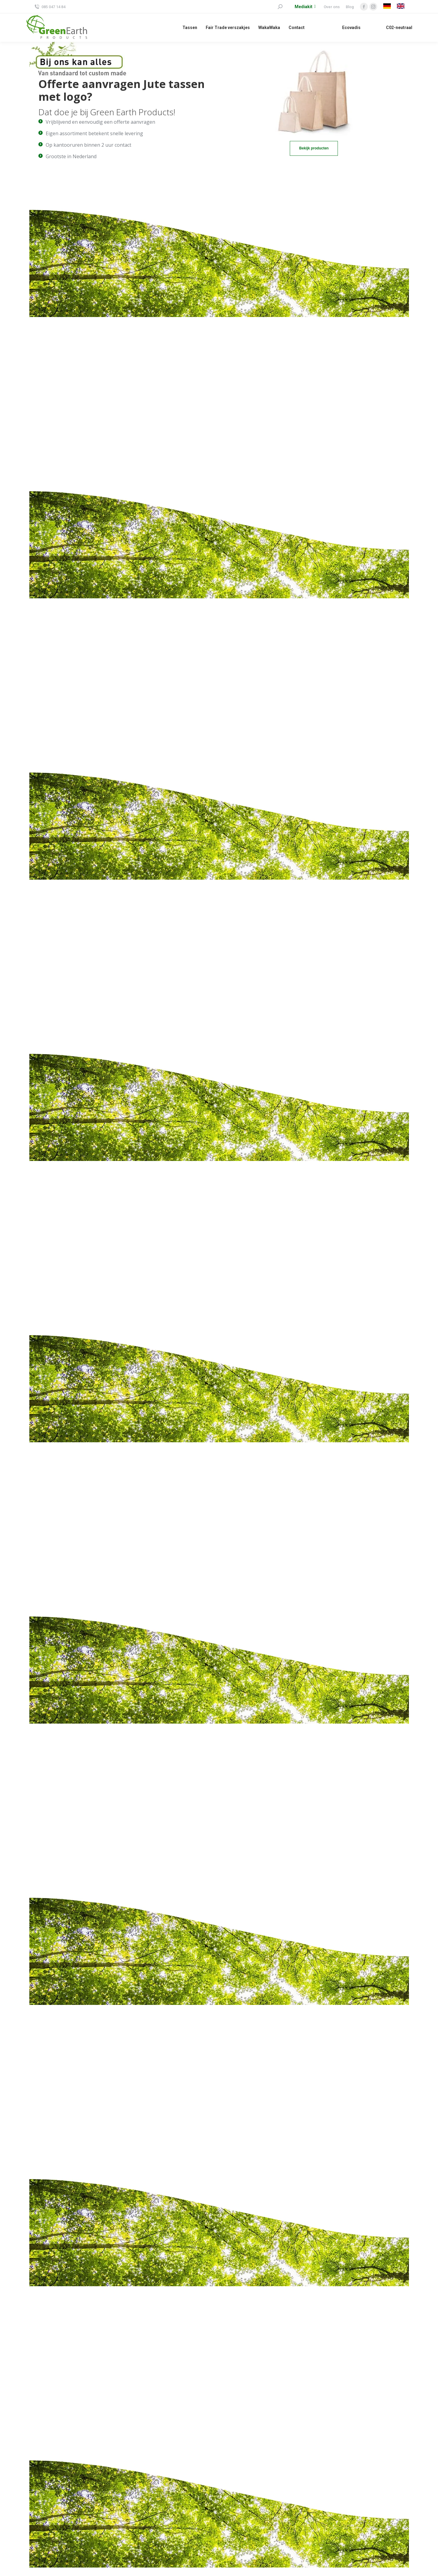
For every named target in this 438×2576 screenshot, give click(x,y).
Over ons (332, 7)
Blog (350, 7)
